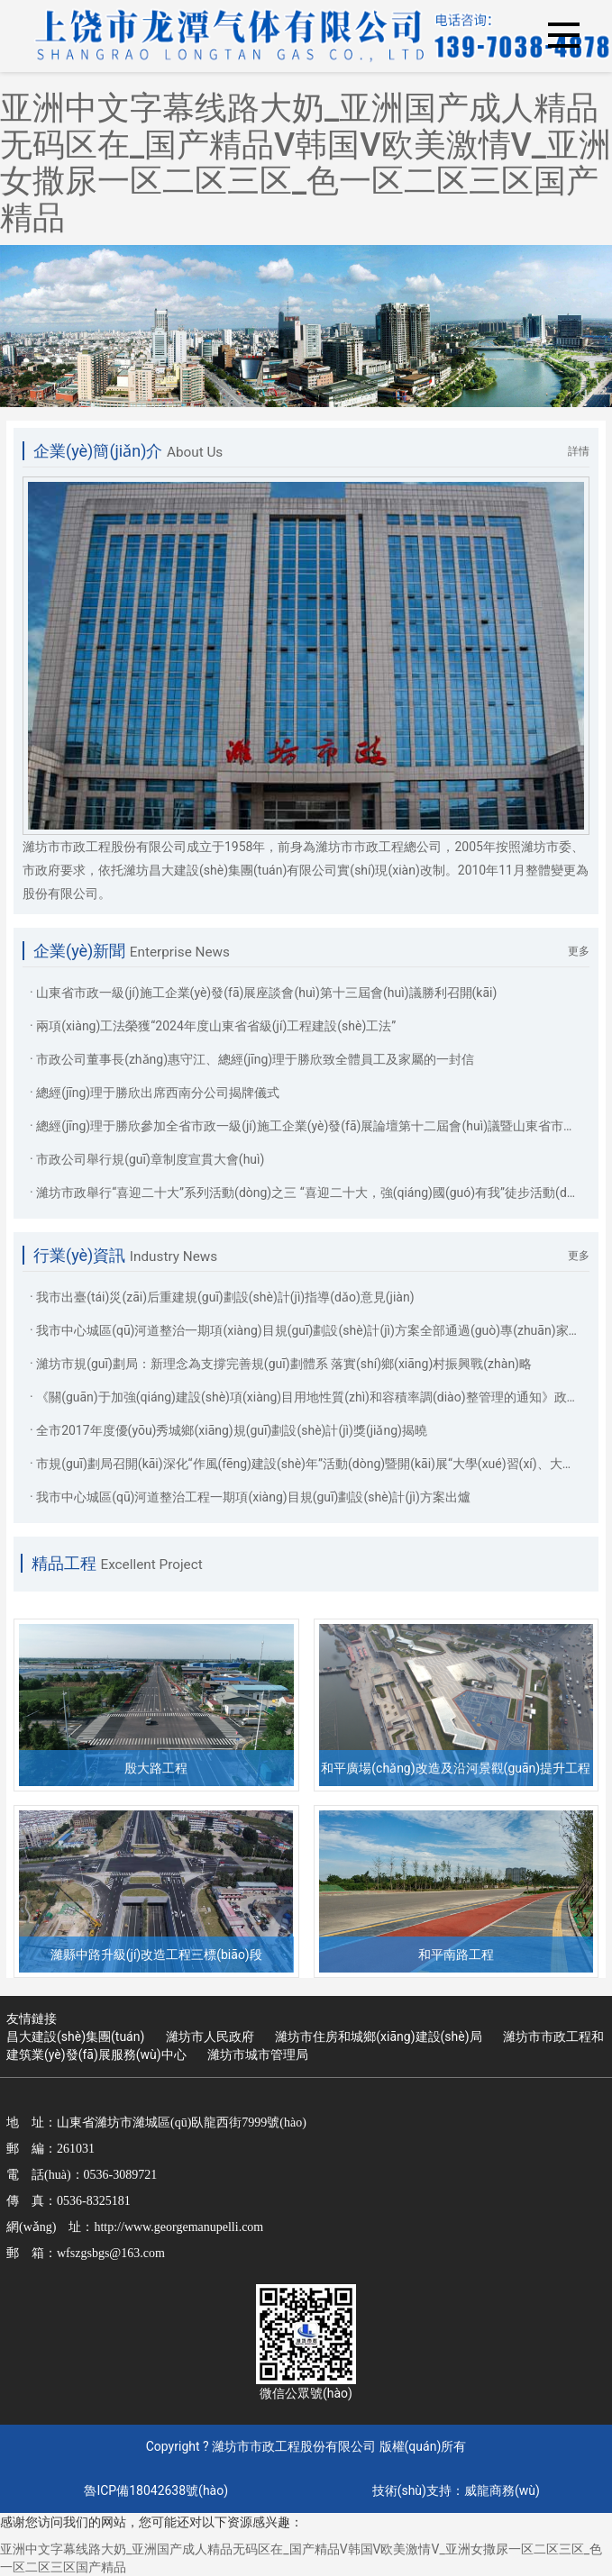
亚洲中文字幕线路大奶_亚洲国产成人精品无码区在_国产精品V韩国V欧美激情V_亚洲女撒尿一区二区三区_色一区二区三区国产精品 (305, 163)
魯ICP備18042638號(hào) (156, 2490)
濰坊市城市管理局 (257, 2054)
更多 (578, 951)
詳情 (578, 451)
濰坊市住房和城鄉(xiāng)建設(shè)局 (378, 2036)
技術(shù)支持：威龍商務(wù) (456, 2490)
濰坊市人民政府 (210, 2036)
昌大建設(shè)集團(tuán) (75, 2036)
